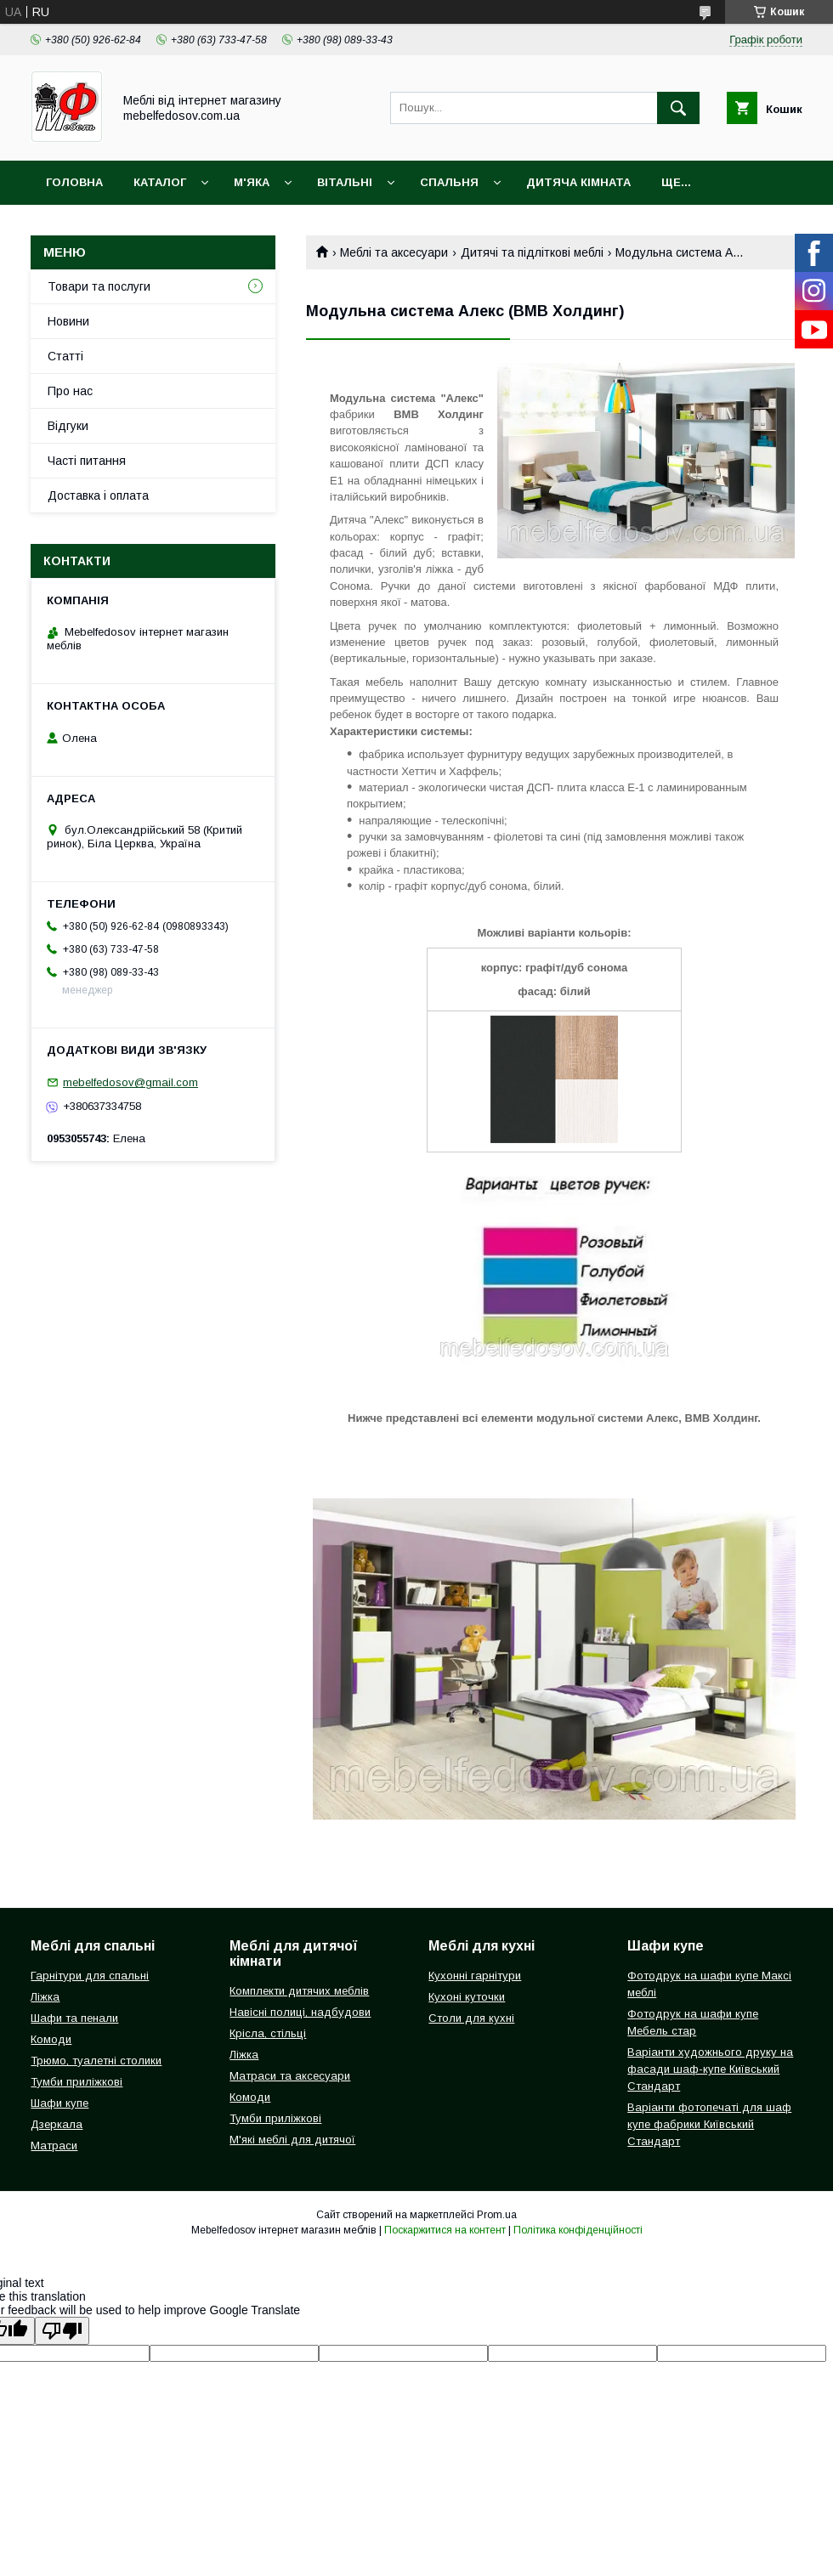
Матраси (54, 2145)
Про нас (70, 391)
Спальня (449, 182)
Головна (74, 182)
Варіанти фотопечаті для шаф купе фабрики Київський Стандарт (709, 2124)
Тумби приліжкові (76, 2081)
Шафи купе (59, 2103)
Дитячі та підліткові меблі (532, 252)
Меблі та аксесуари (394, 252)
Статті (65, 356)
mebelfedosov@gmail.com (130, 1082)
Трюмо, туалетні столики (96, 2060)
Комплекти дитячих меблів (299, 1990)
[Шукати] (678, 108)
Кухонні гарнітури (474, 1975)
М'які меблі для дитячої (292, 2139)
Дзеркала (56, 2124)
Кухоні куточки (466, 1996)
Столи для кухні (471, 2018)
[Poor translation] (62, 2331)
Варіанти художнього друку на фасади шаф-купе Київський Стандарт (710, 2069)
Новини (68, 321)
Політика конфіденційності (578, 2230)
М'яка (251, 182)
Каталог (159, 182)
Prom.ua (497, 2215)
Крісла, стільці (268, 2033)
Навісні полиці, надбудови (300, 2012)
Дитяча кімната (578, 182)
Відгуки (68, 426)
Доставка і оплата (98, 495)
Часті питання (87, 460)
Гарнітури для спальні (90, 1975)
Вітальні (344, 182)
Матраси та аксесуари (290, 2075)
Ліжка (45, 1996)
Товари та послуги (99, 286)
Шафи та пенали (74, 2018)
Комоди (51, 2039)
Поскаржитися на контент (445, 2230)
